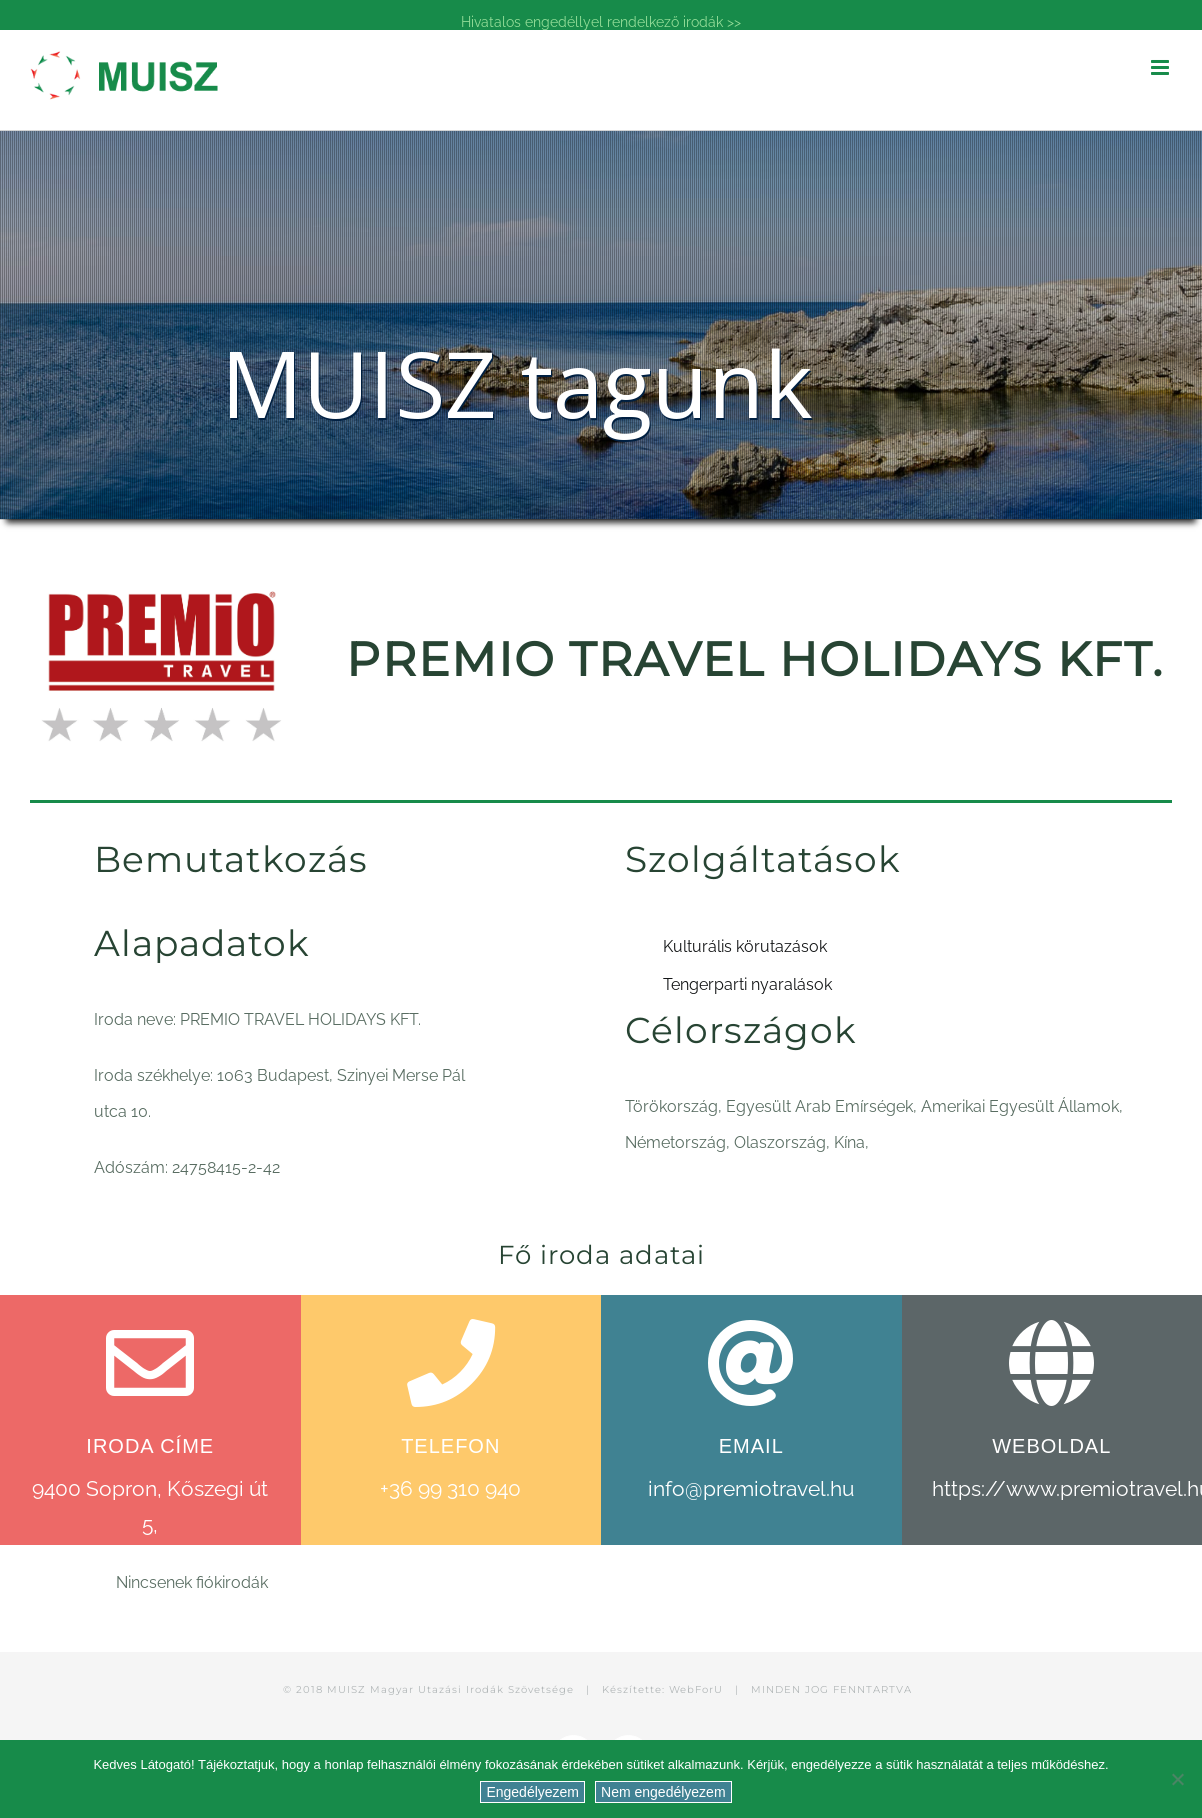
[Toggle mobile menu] (1161, 67)
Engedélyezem (532, 1792)
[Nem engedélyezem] (1177, 1779)
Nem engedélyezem (663, 1792)
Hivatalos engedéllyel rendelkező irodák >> (601, 22)
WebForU (696, 1689)
